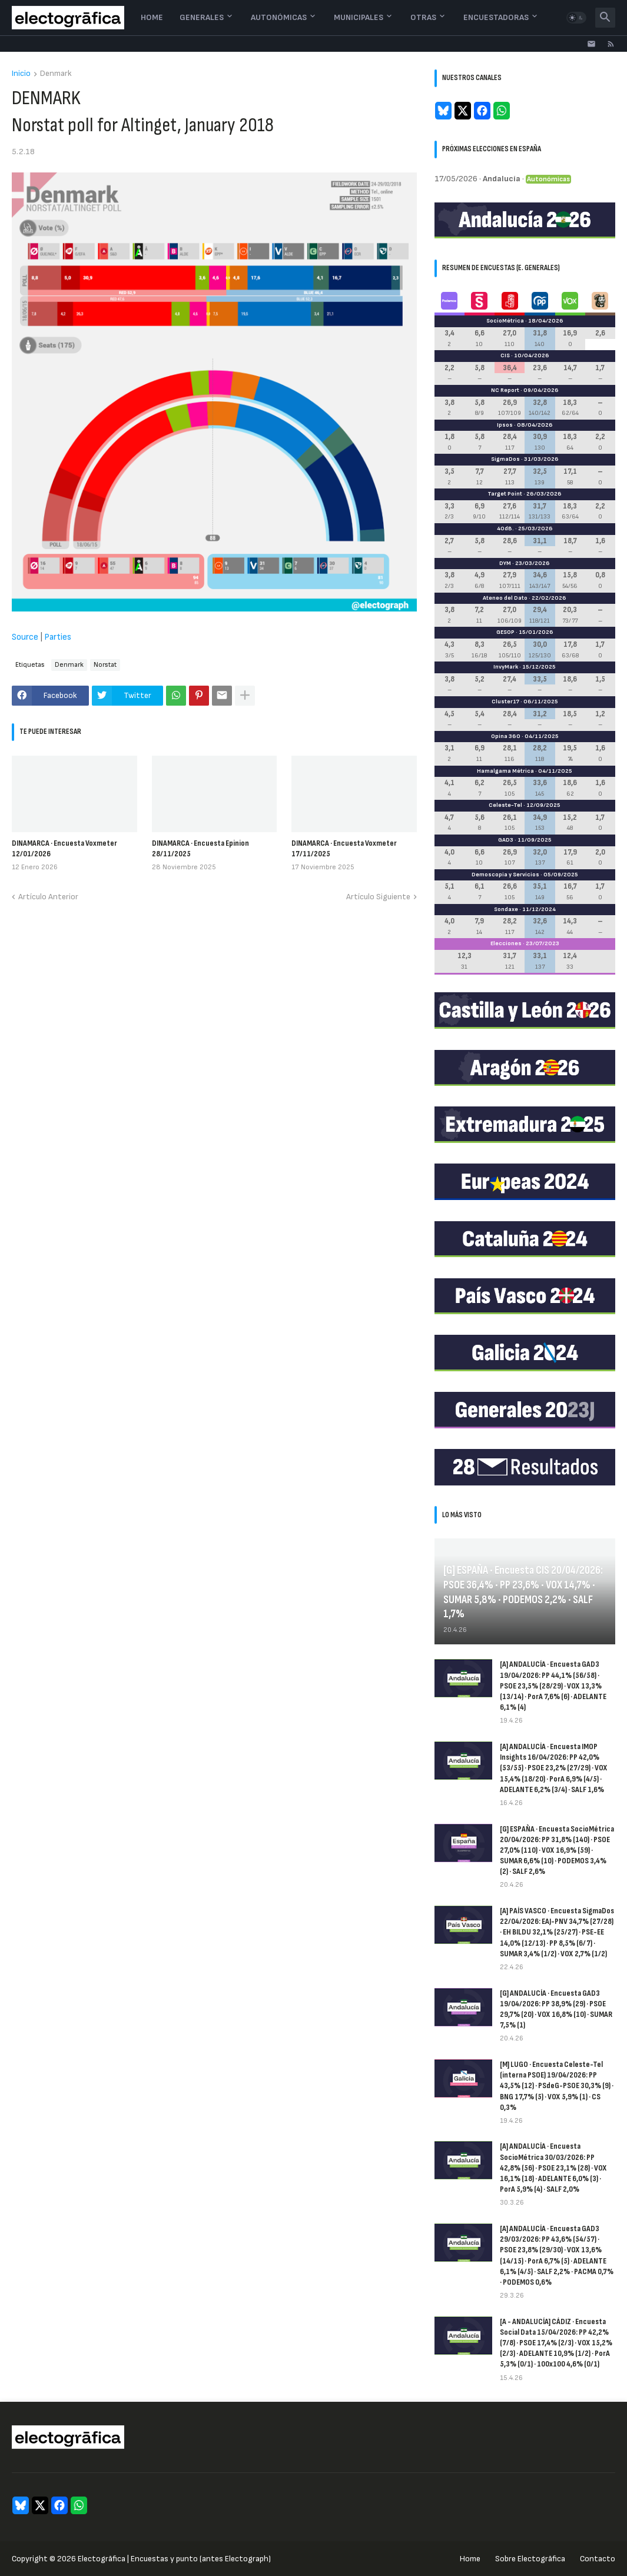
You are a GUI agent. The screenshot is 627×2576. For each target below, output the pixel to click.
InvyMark (505, 666)
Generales (202, 17)
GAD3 (505, 839)
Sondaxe (506, 909)
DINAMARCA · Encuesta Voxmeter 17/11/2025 (344, 848)
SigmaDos (505, 459)
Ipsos (505, 424)
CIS (505, 355)
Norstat (105, 664)
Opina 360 (505, 736)
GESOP (505, 632)
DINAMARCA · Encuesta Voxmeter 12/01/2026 (64, 848)
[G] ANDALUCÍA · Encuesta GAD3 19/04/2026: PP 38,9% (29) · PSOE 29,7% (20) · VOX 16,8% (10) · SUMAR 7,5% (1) (556, 2009)
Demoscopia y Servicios (505, 874)
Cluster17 (505, 701)
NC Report (505, 390)
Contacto (597, 2559)
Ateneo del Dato (505, 597)
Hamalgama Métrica (505, 771)
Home (152, 17)
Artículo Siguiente (378, 897)
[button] (576, 18)
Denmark (56, 73)
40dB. (505, 528)
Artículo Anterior (48, 897)
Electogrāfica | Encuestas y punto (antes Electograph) (174, 2559)
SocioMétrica (505, 320)
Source (25, 637)
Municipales (358, 17)
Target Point (504, 493)
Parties (57, 637)
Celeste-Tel (505, 805)
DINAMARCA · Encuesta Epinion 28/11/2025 (200, 848)
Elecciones (506, 943)
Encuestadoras (496, 17)
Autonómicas (279, 17)
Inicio (21, 73)
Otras (423, 17)
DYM (505, 563)
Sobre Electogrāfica (530, 2559)
